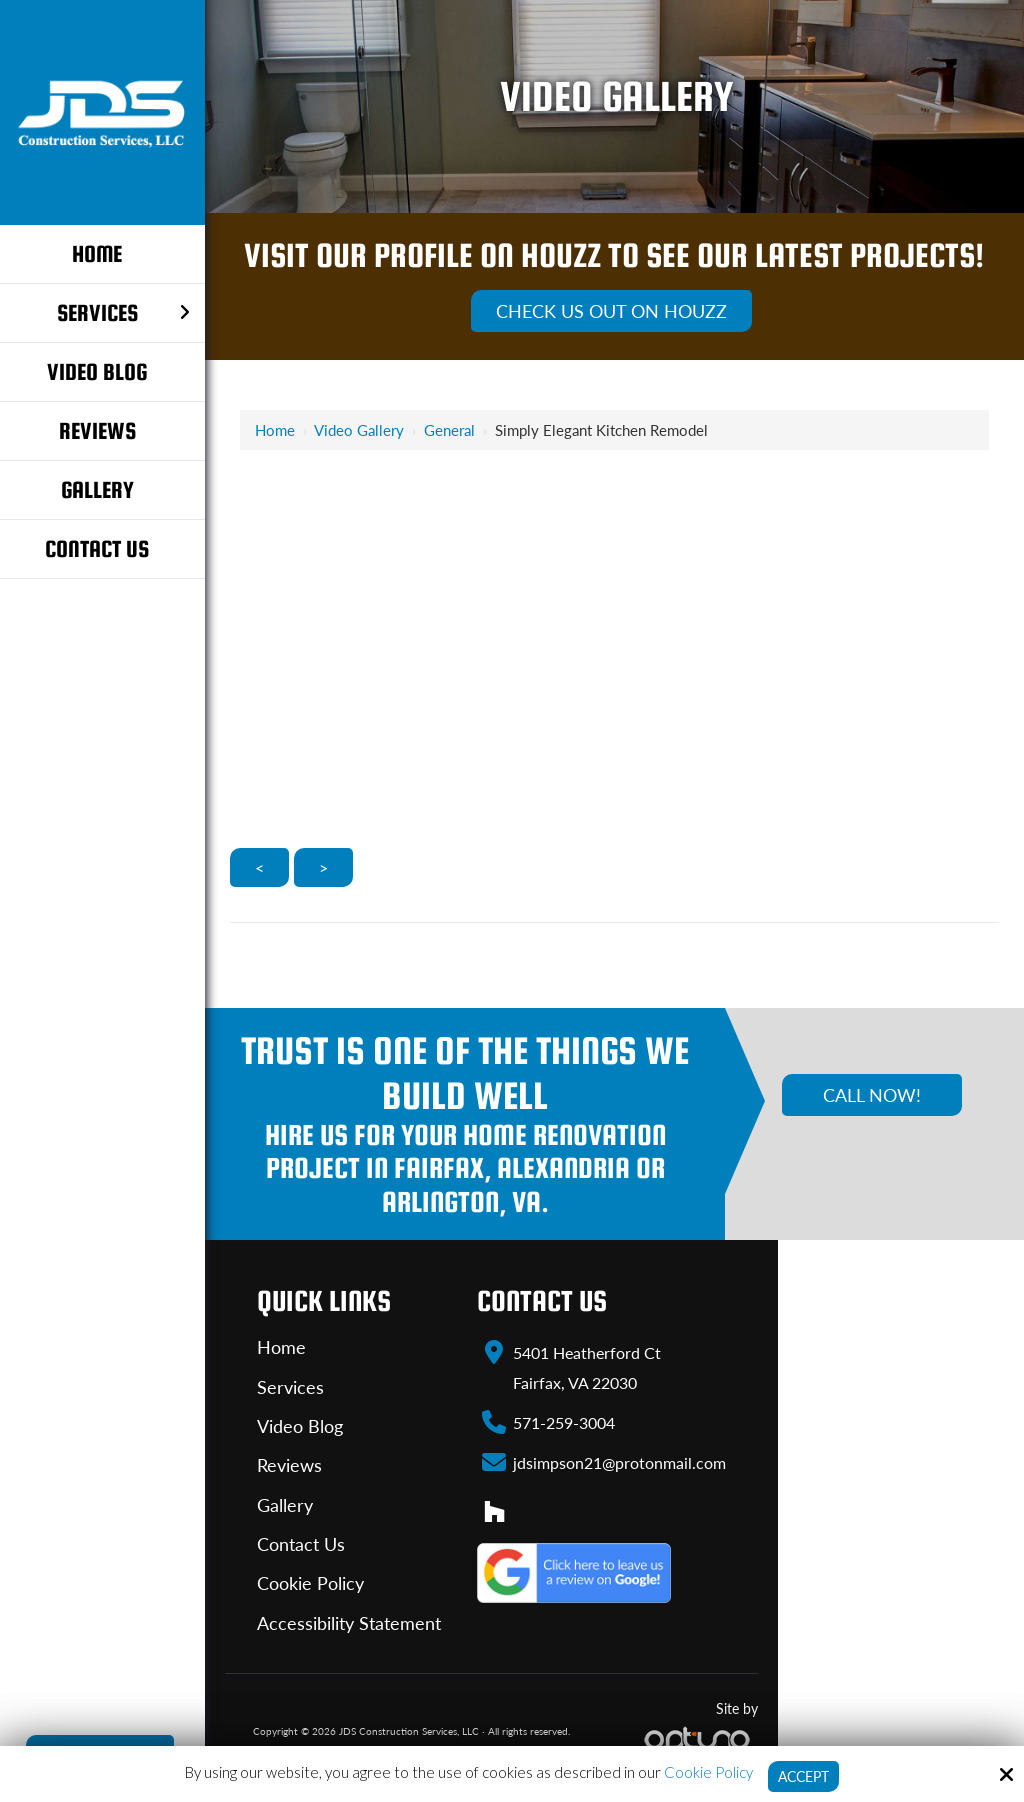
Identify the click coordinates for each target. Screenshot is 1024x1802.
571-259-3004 (564, 1422)
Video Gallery (359, 430)
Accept (803, 1776)
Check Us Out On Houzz (611, 311)
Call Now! (872, 1095)
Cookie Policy (705, 1771)
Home (275, 430)
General (449, 430)
